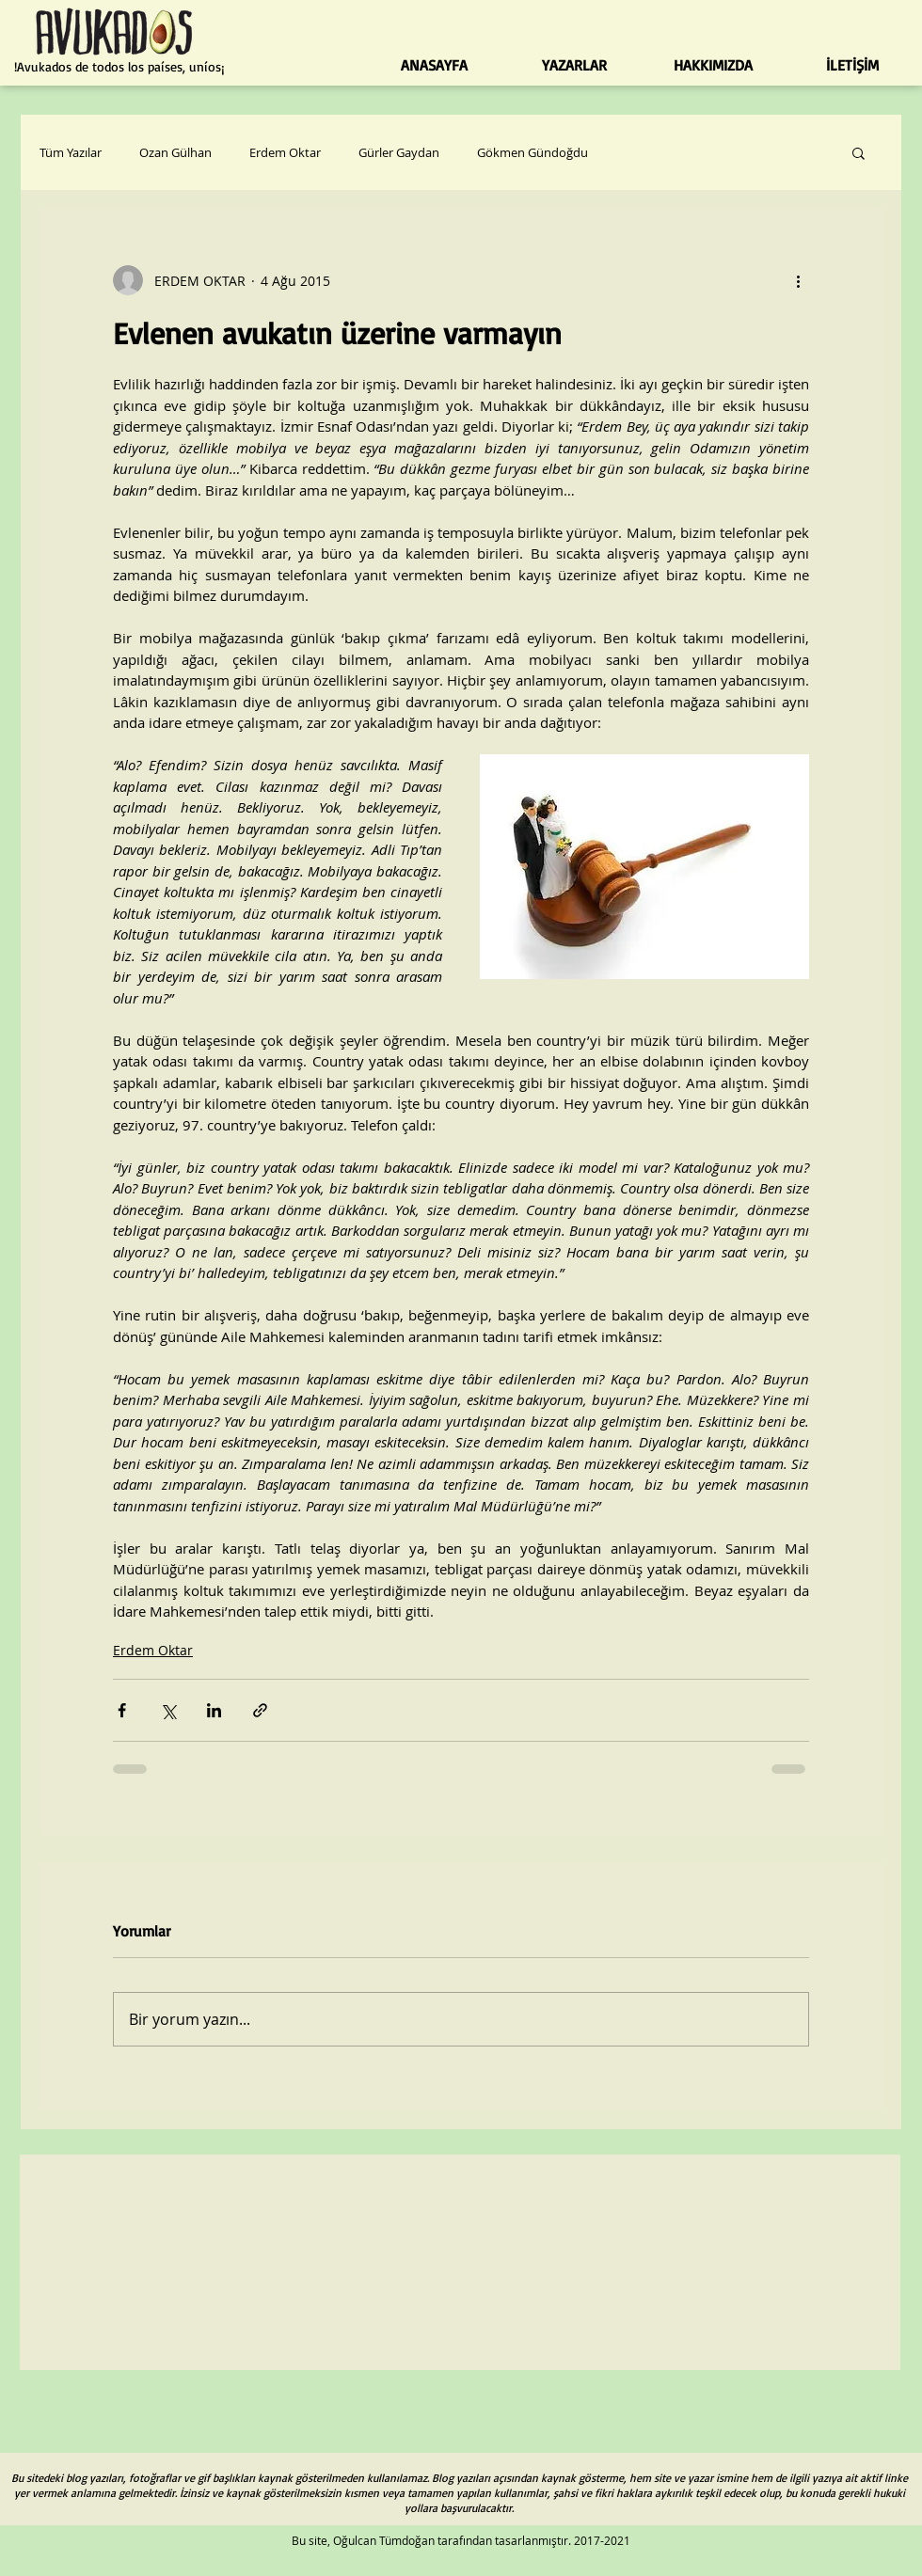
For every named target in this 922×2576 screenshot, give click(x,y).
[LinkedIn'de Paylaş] (214, 1710)
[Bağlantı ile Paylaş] (260, 1710)
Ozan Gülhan (175, 152)
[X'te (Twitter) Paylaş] (168, 1710)
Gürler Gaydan (398, 152)
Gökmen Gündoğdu (532, 152)
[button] (858, 152)
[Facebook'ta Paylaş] (122, 1710)
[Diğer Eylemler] (798, 280)
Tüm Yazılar (71, 152)
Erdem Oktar (285, 152)
